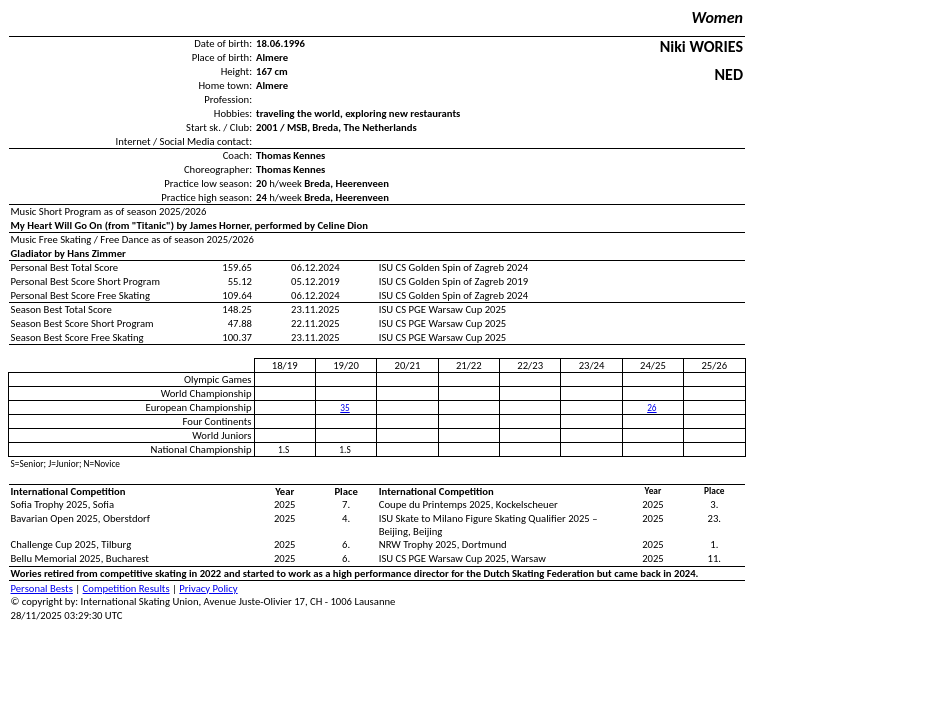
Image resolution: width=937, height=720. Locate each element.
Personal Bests (42, 588)
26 (651, 408)
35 (344, 408)
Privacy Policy (208, 588)
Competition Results (126, 588)
